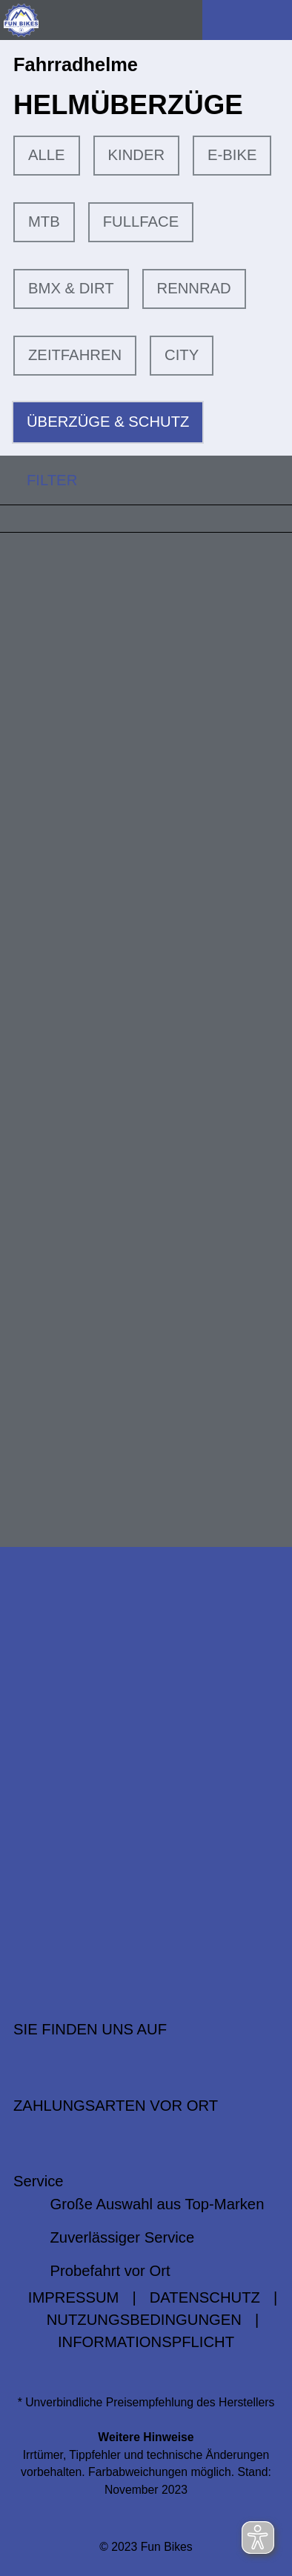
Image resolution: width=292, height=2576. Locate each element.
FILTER (38, 480)
